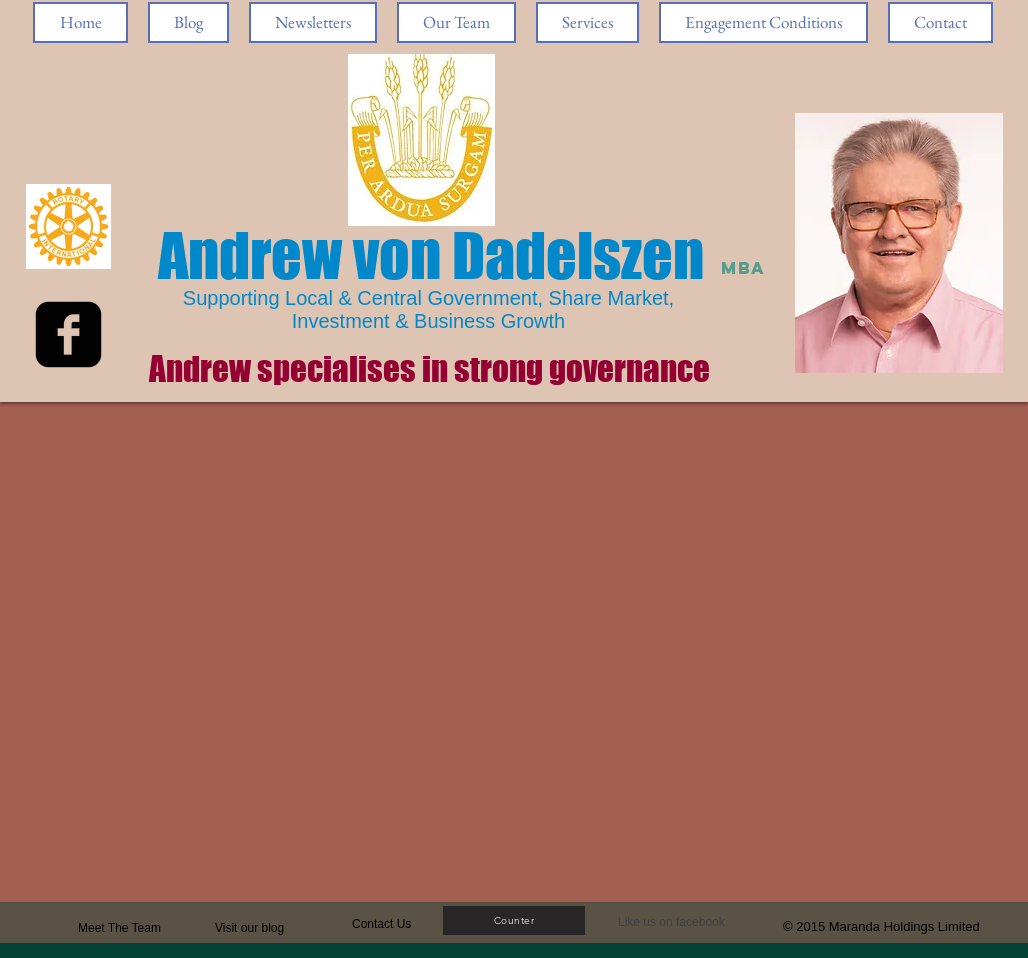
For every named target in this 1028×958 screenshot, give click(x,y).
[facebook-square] (68, 334)
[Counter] (514, 920)
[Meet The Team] (154, 928)
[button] (677, 922)
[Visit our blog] (262, 928)
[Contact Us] (399, 924)
